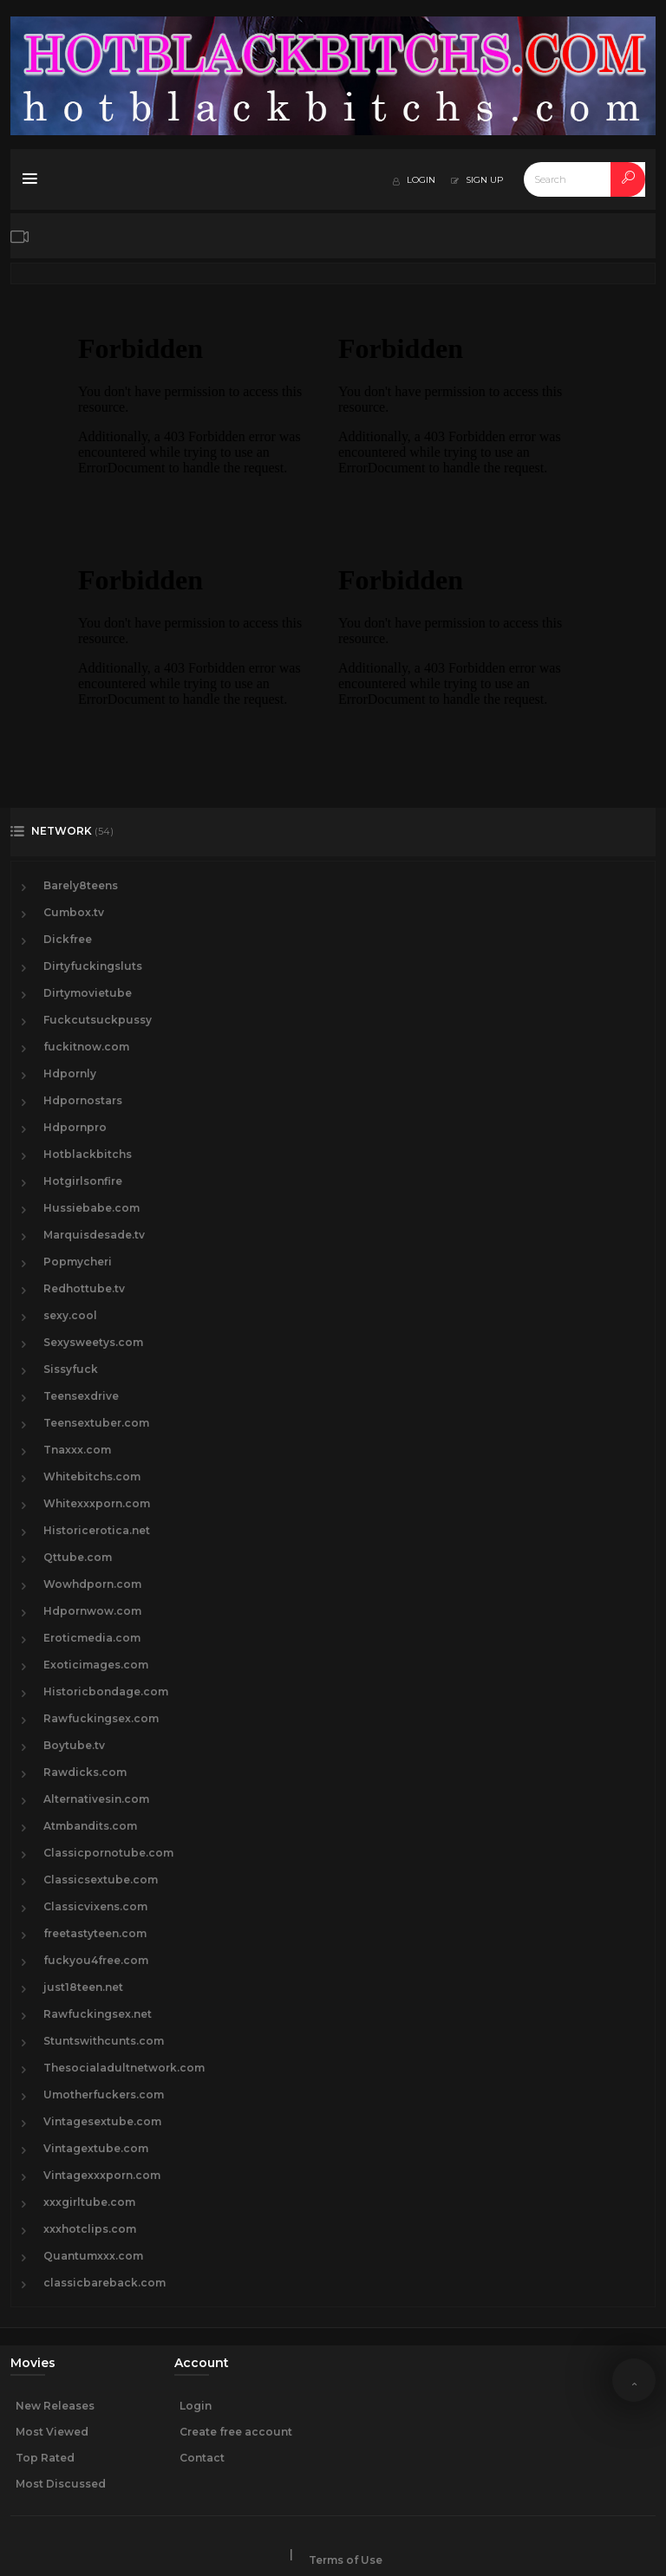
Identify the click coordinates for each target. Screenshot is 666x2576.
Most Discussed (61, 2483)
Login (196, 2405)
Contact (202, 2457)
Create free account (236, 2431)
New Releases (55, 2405)
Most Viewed (52, 2431)
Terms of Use (345, 2559)
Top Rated (45, 2457)
